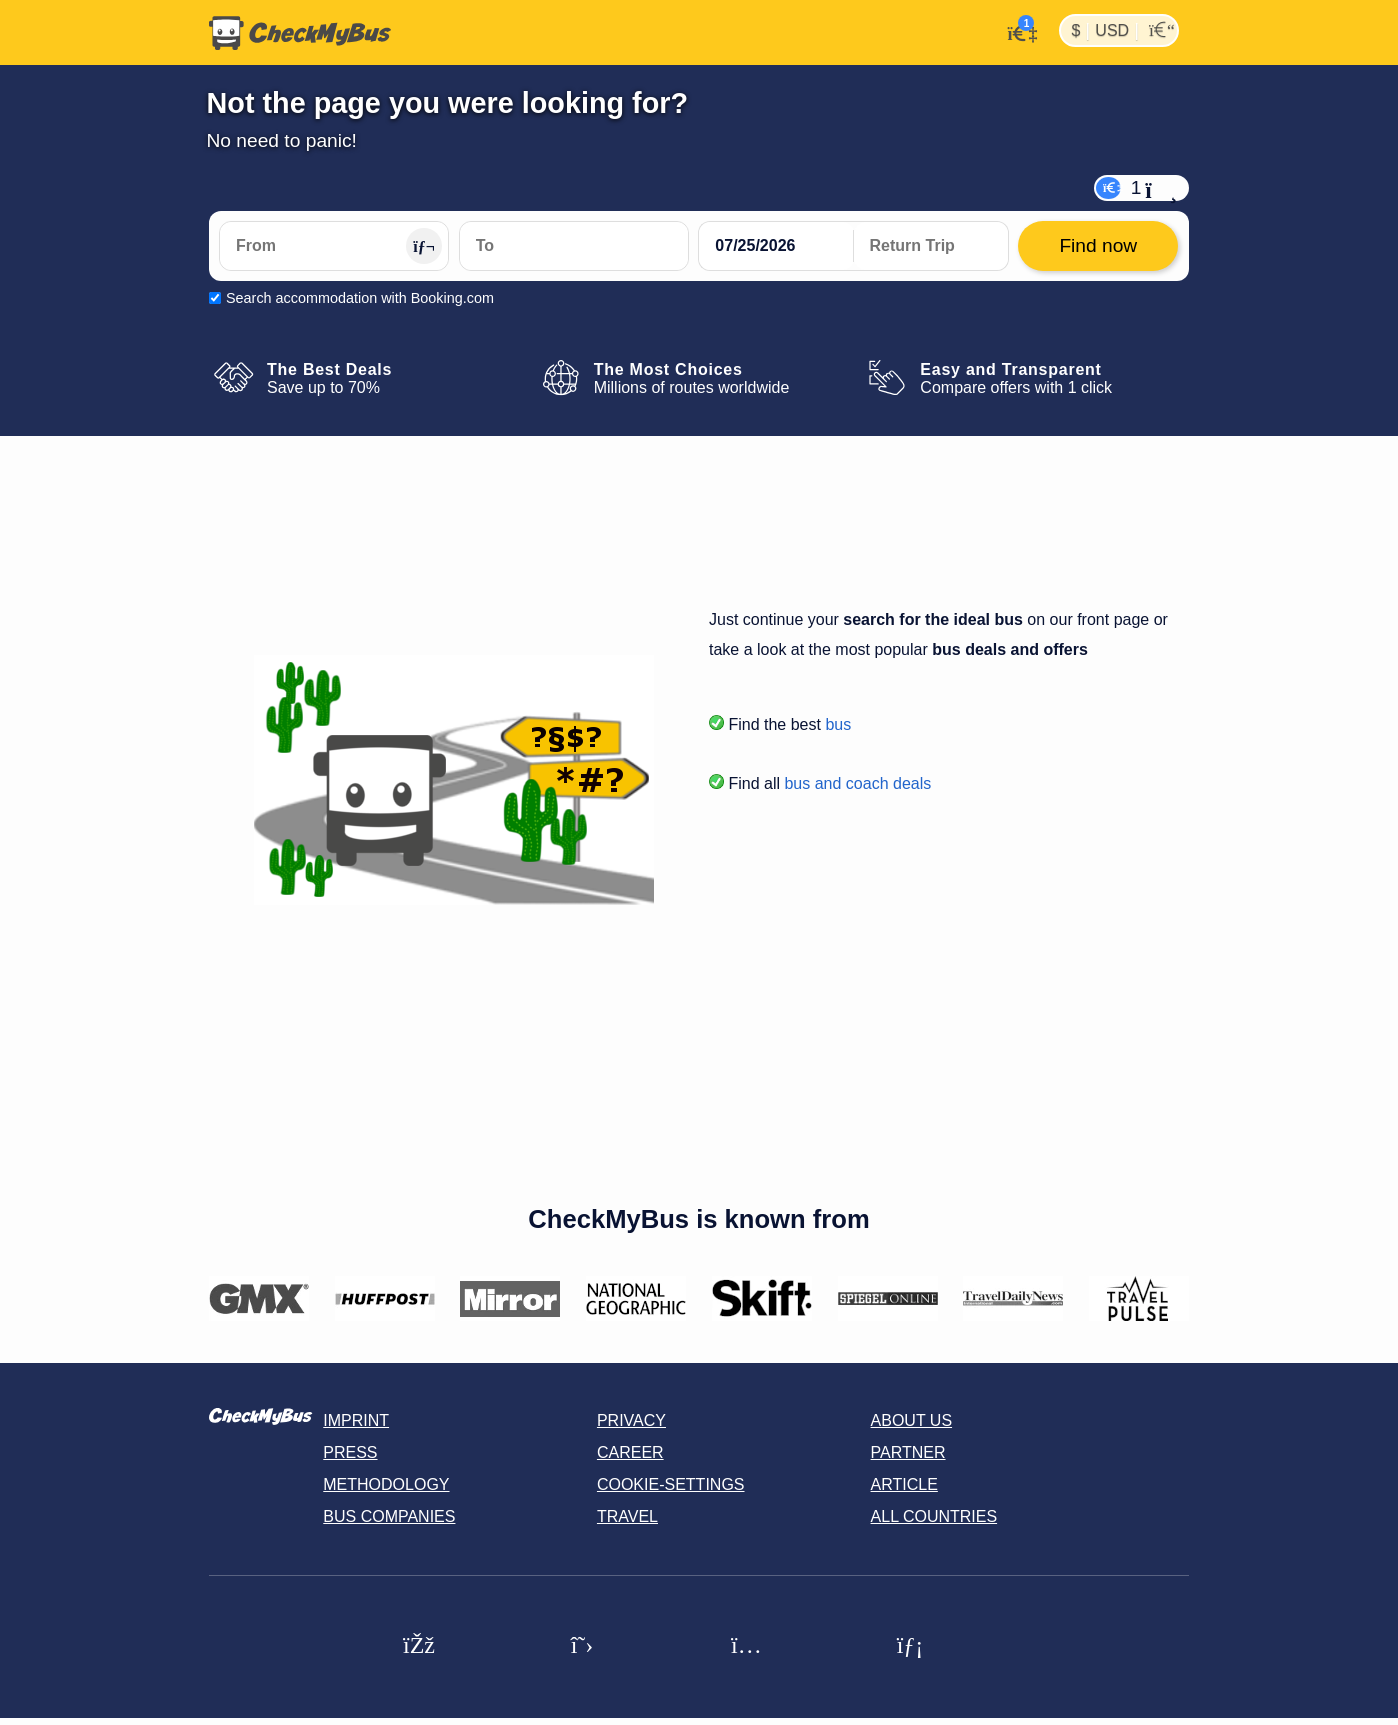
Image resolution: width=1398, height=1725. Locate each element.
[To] (574, 246)
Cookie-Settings (671, 1484)
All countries (934, 1516)
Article (904, 1484)
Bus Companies (389, 1516)
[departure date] (776, 246)
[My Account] (1016, 31)
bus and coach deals (857, 783)
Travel (627, 1516)
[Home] (300, 33)
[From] (334, 246)
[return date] (931, 246)
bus (838, 724)
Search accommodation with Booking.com (360, 298)
